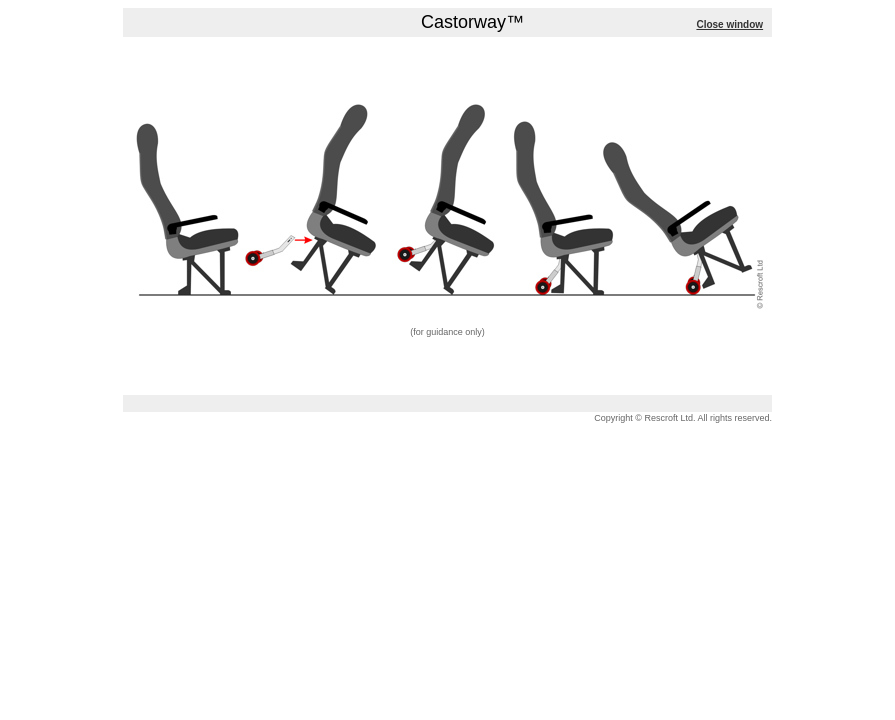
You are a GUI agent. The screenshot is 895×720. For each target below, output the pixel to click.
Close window (729, 24)
